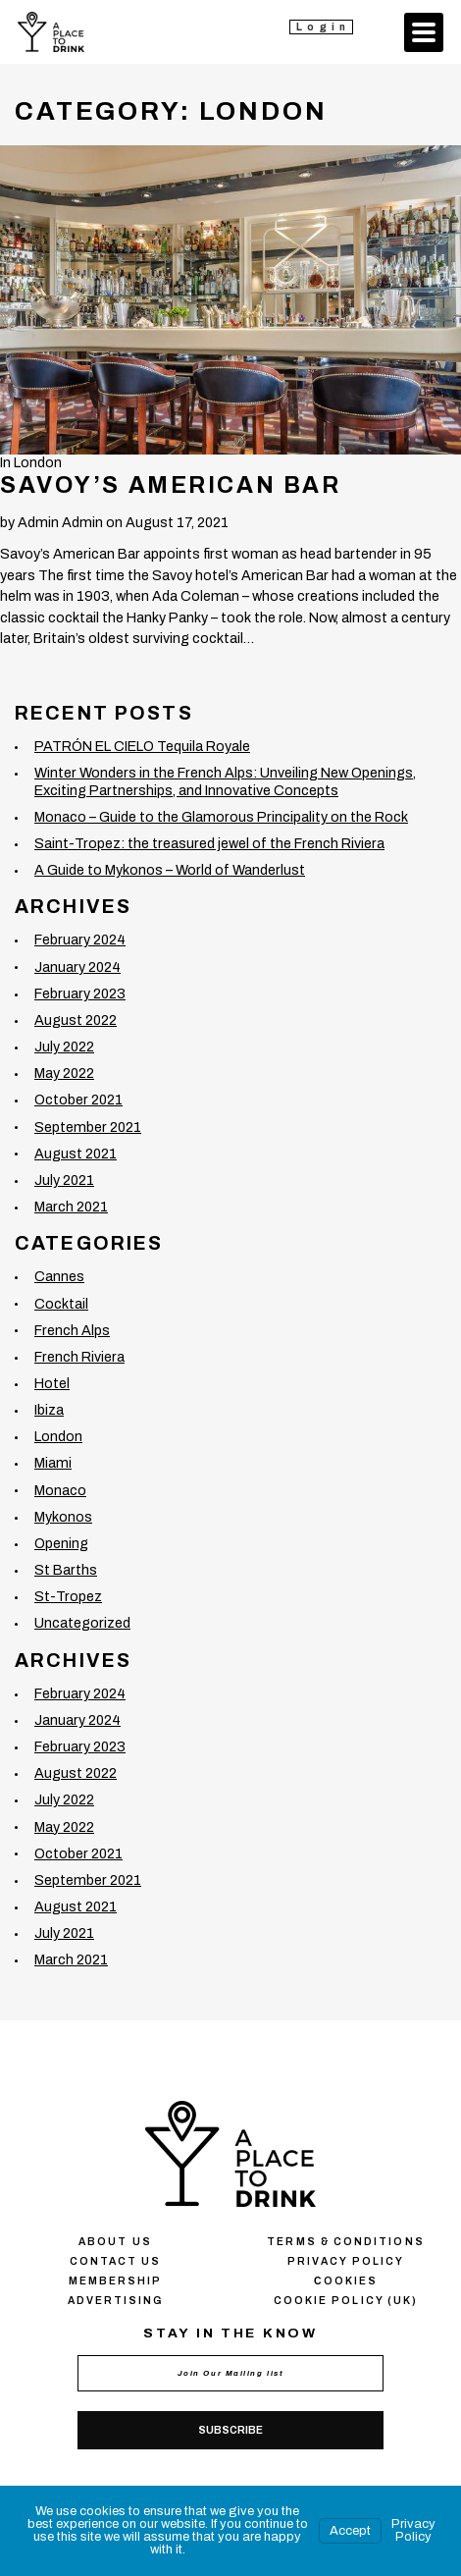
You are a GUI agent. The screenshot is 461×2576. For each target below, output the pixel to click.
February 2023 (80, 993)
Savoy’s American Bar (170, 485)
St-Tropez (68, 1596)
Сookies (346, 2281)
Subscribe (230, 2430)
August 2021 (75, 1153)
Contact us (116, 2261)
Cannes (59, 1276)
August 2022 (75, 1020)
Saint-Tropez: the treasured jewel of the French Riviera (209, 843)
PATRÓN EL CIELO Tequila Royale (142, 746)
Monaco (60, 1490)
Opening (61, 1543)
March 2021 (71, 1206)
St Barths (65, 1570)
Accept (350, 2531)
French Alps (72, 1330)
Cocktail (61, 1304)
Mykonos (63, 1517)
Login (323, 27)
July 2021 (64, 1180)
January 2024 (77, 967)
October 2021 (78, 1099)
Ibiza (49, 1410)
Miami (53, 1463)
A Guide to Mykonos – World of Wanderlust (169, 870)
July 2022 (64, 1046)
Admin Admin (60, 522)
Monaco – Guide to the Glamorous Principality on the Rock (221, 817)
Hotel (52, 1383)
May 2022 (64, 1073)
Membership (116, 2281)
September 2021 (87, 1127)
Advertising (116, 2300)
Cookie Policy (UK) (346, 2300)
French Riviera (79, 1357)
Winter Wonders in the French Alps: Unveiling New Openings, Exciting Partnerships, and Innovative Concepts (225, 781)
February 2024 (80, 939)
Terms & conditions (345, 2241)
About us (115, 2241)
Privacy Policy (413, 2530)
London (38, 462)
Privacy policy (345, 2261)
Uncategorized (82, 1623)
